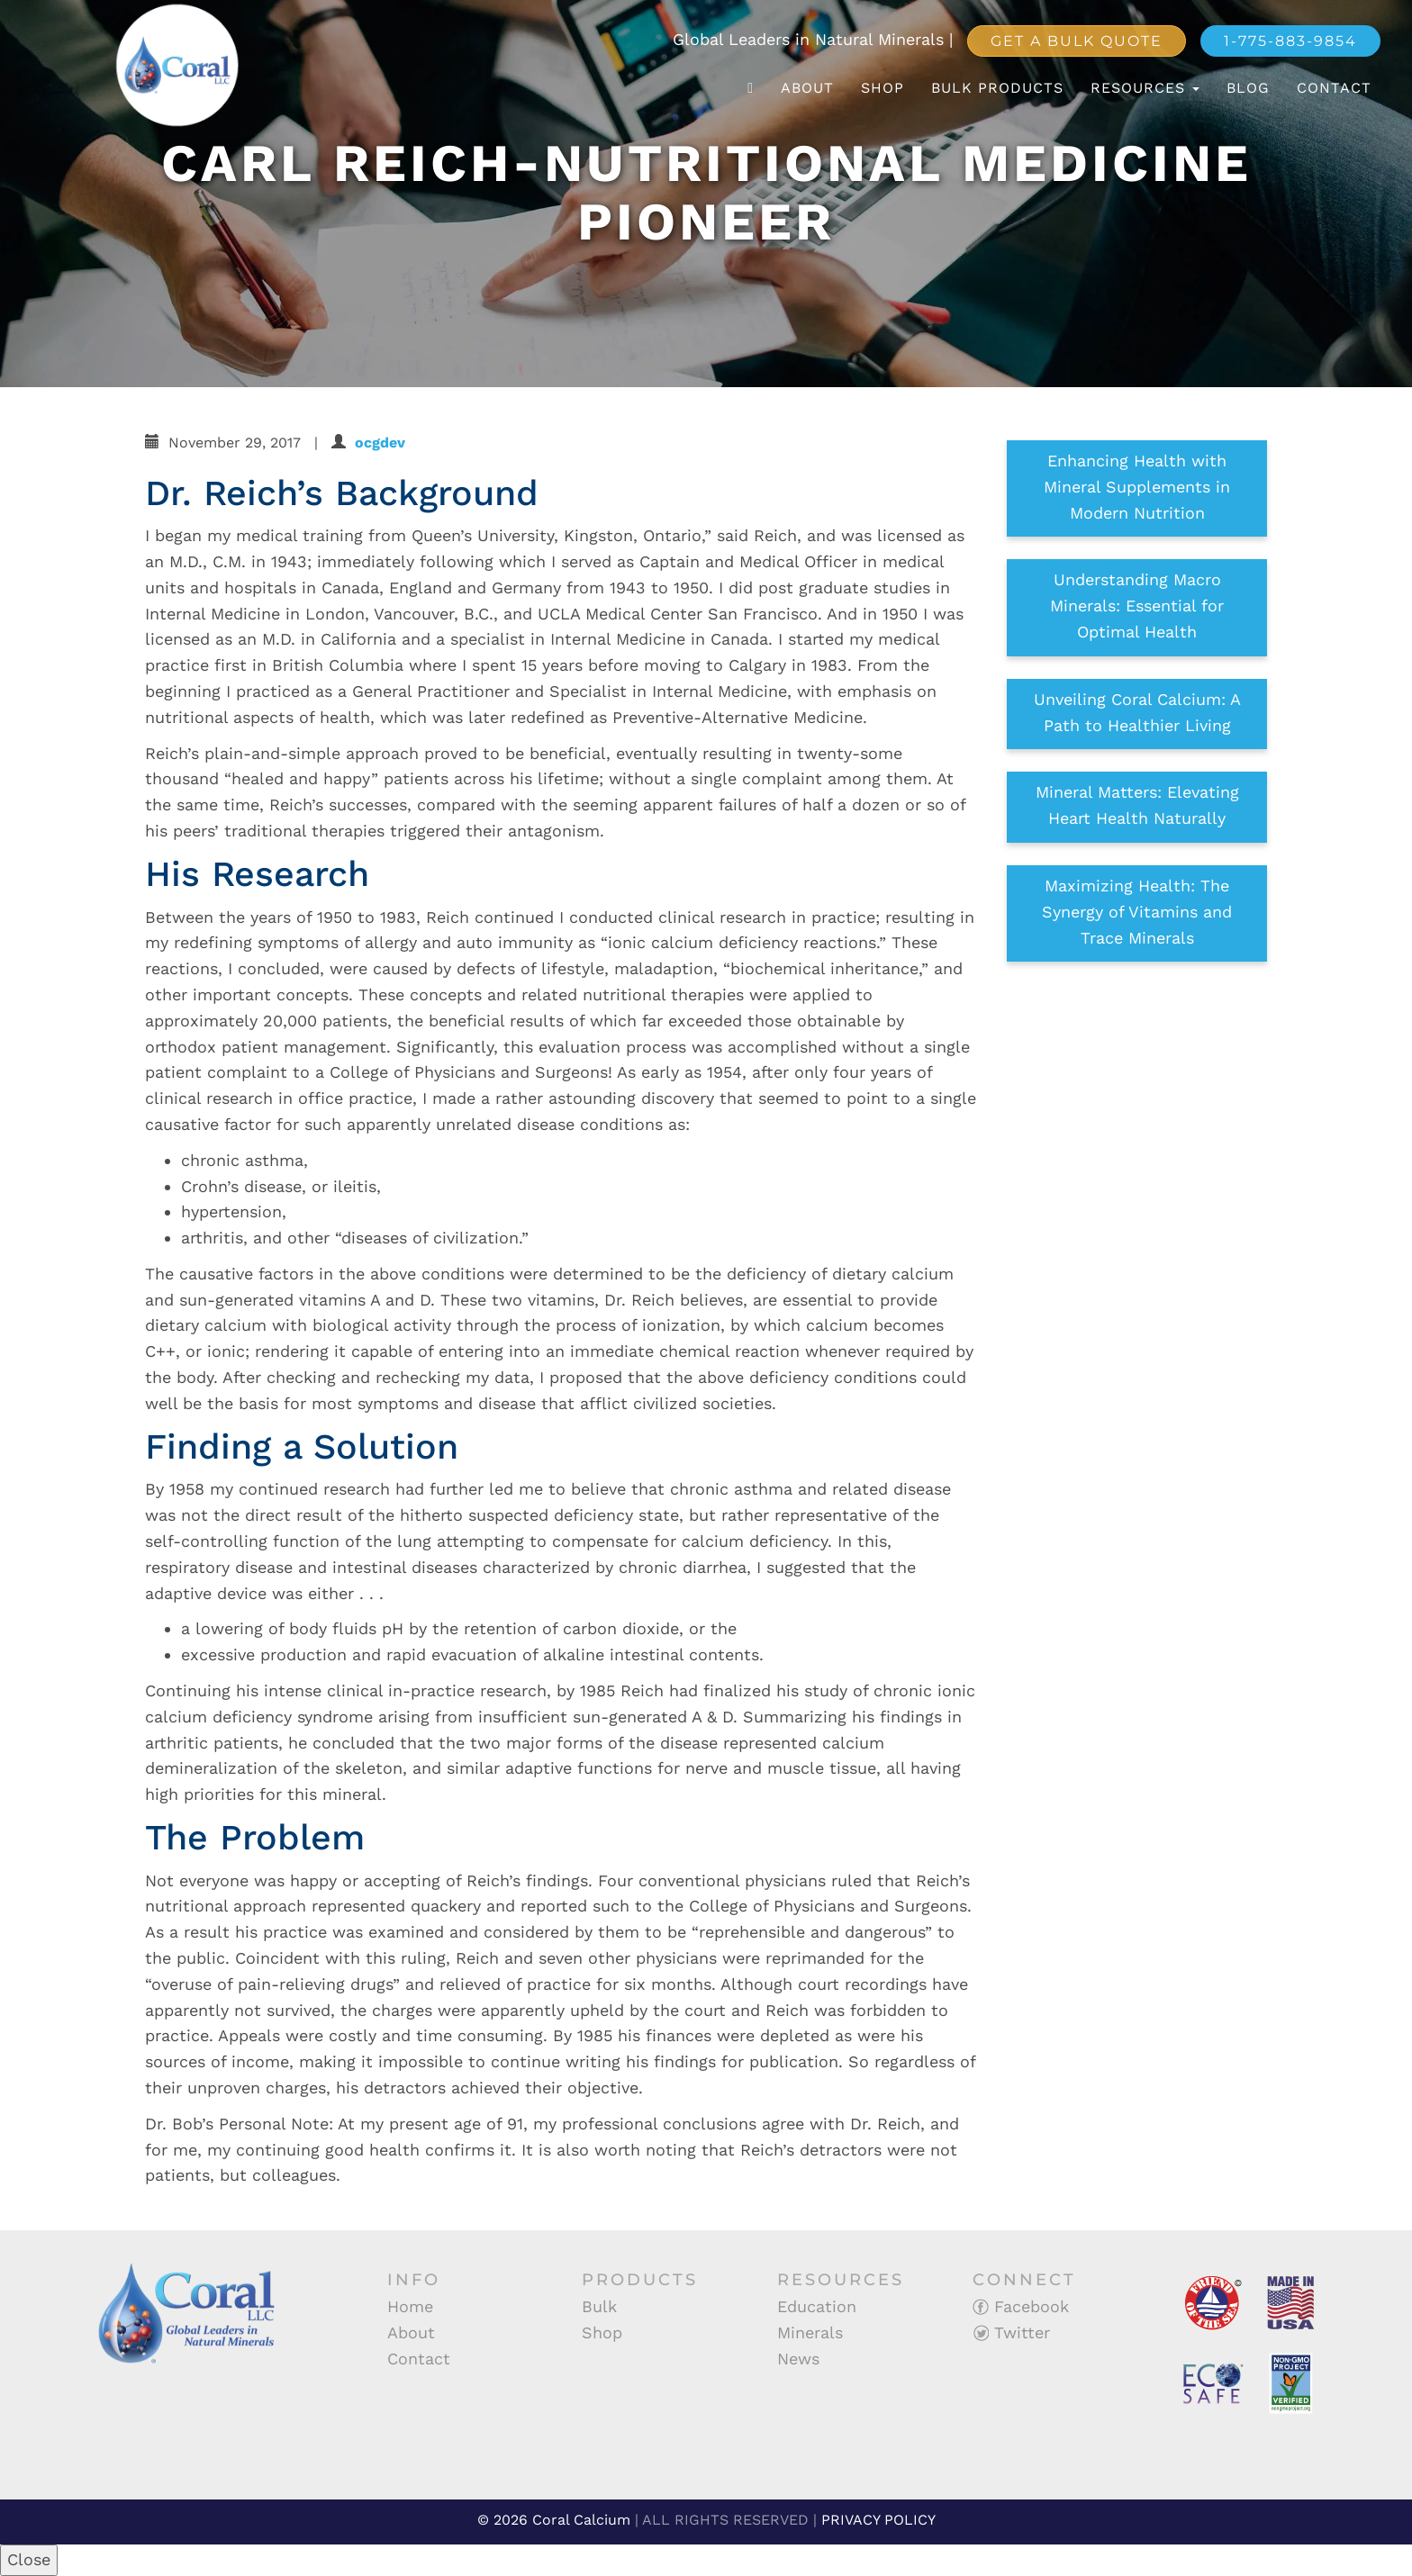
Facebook (1021, 2306)
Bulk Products (997, 87)
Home (410, 2306)
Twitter (1011, 2332)
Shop (882, 87)
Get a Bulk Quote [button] (1077, 41)
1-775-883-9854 (1290, 41)
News (798, 2358)
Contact (1334, 87)
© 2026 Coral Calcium (553, 2519)
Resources (1145, 87)
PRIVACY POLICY (878, 2519)
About (807, 87)
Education (816, 2306)
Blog (1248, 87)
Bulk (599, 2306)
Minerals (810, 2332)
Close (28, 2559)
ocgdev (380, 442)
